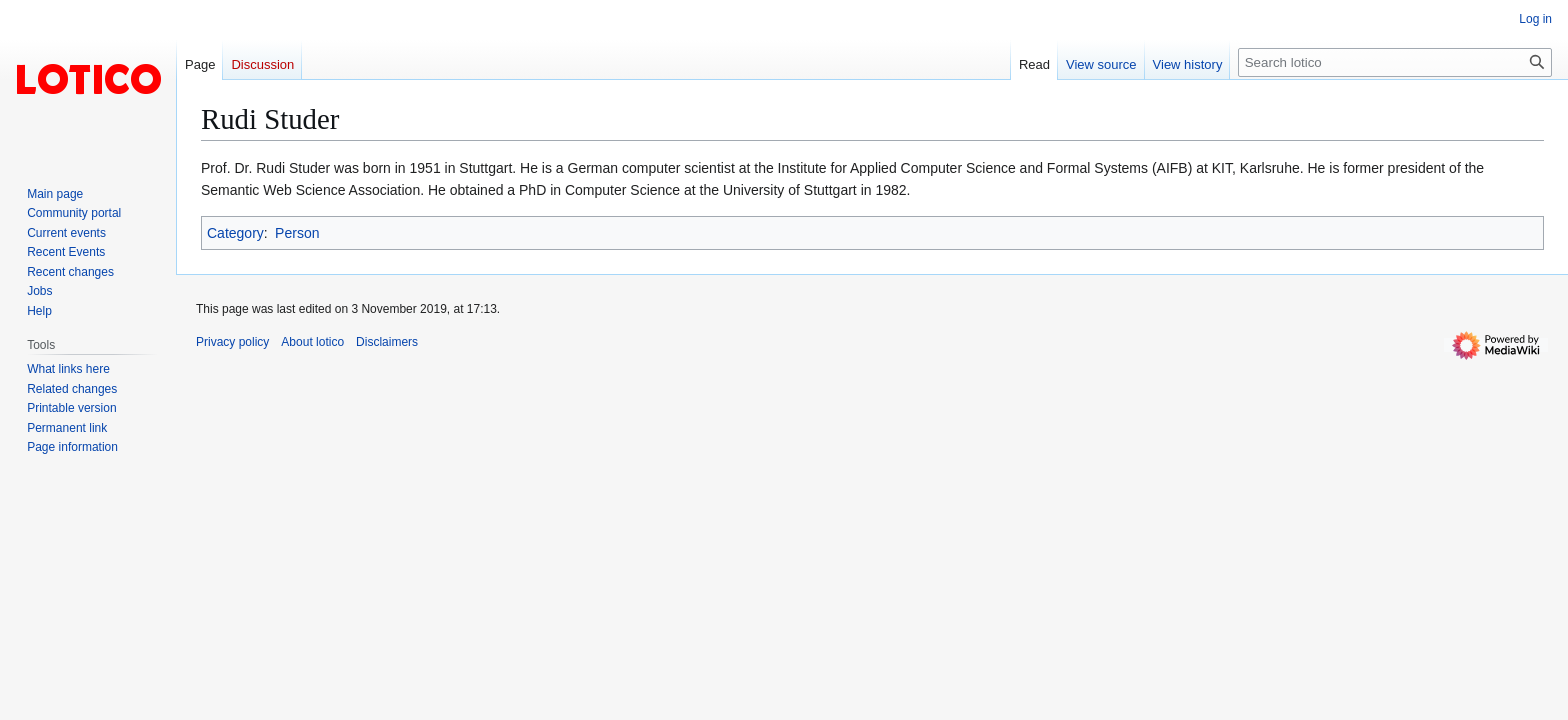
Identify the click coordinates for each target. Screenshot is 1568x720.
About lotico (312, 342)
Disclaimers (387, 342)
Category (235, 233)
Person (297, 233)
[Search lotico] (1395, 62)
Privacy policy (232, 342)
